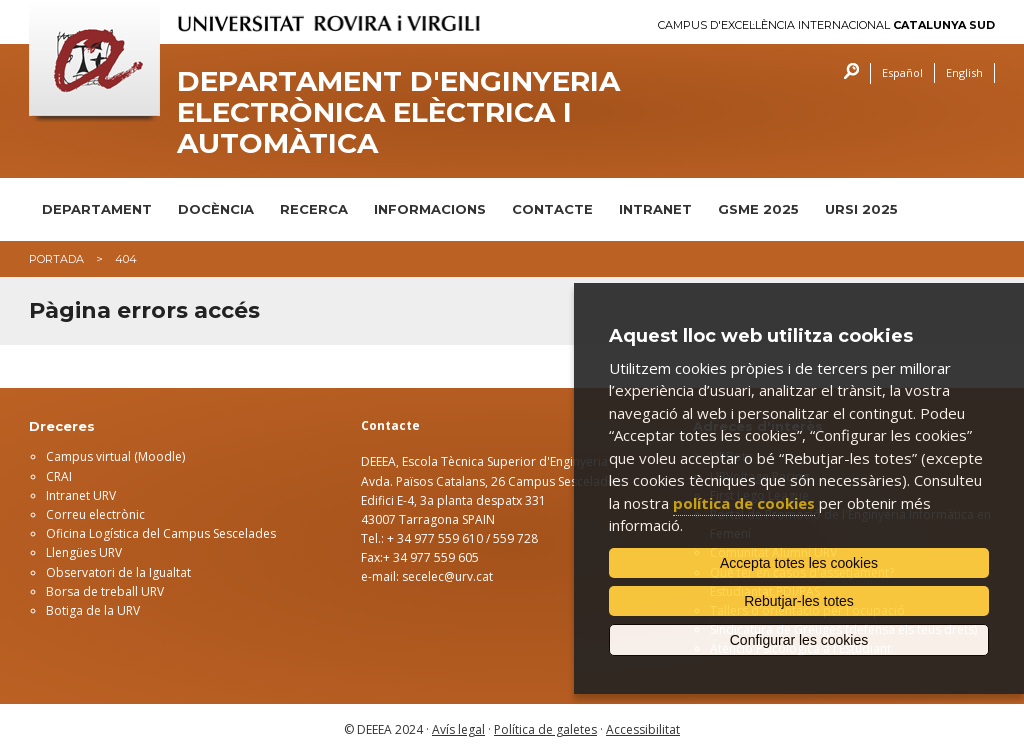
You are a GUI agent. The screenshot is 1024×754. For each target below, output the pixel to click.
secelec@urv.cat (447, 576)
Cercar (846, 73)
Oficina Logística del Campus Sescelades (161, 533)
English (964, 72)
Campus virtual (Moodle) (115, 456)
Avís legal (458, 729)
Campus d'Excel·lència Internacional (826, 25)
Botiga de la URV (93, 610)
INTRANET (655, 209)
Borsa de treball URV (105, 591)
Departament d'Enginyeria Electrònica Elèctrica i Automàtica (398, 112)
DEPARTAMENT (97, 209)
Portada (56, 259)
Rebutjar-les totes (799, 601)
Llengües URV (84, 552)
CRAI (59, 476)
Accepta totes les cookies (799, 563)
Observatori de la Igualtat (118, 572)
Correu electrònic (95, 514)
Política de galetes (545, 729)
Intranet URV (81, 495)
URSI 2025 (861, 209)
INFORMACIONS (430, 209)
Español (902, 72)
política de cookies (744, 503)
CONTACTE (552, 209)
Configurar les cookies (799, 640)
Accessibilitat (643, 729)
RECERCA (314, 209)
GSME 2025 (758, 209)
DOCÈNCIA (216, 209)
